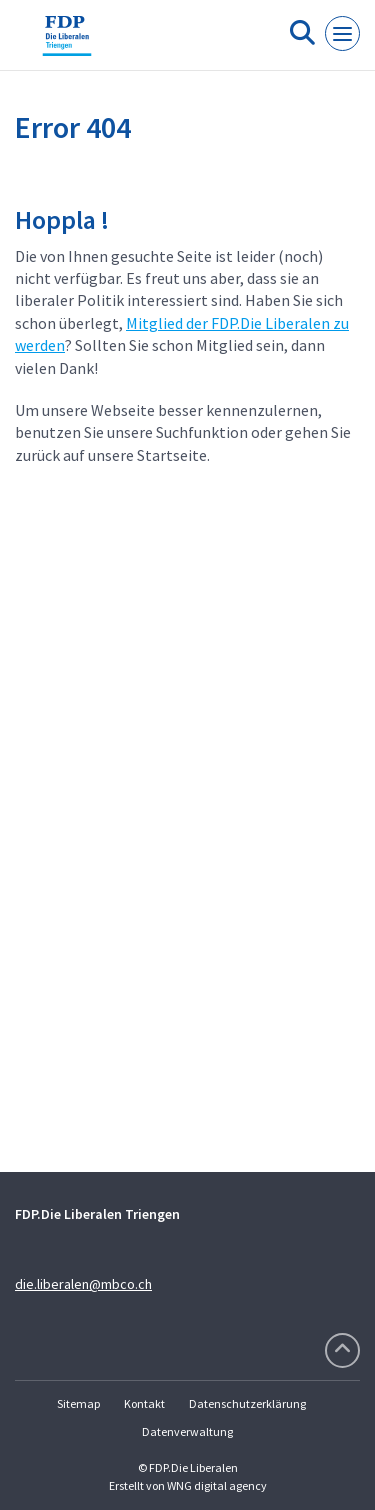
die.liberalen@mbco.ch (83, 1284)
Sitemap (78, 1403)
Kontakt (144, 1403)
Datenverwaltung (187, 1431)
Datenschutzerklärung (247, 1403)
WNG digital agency (217, 1485)
